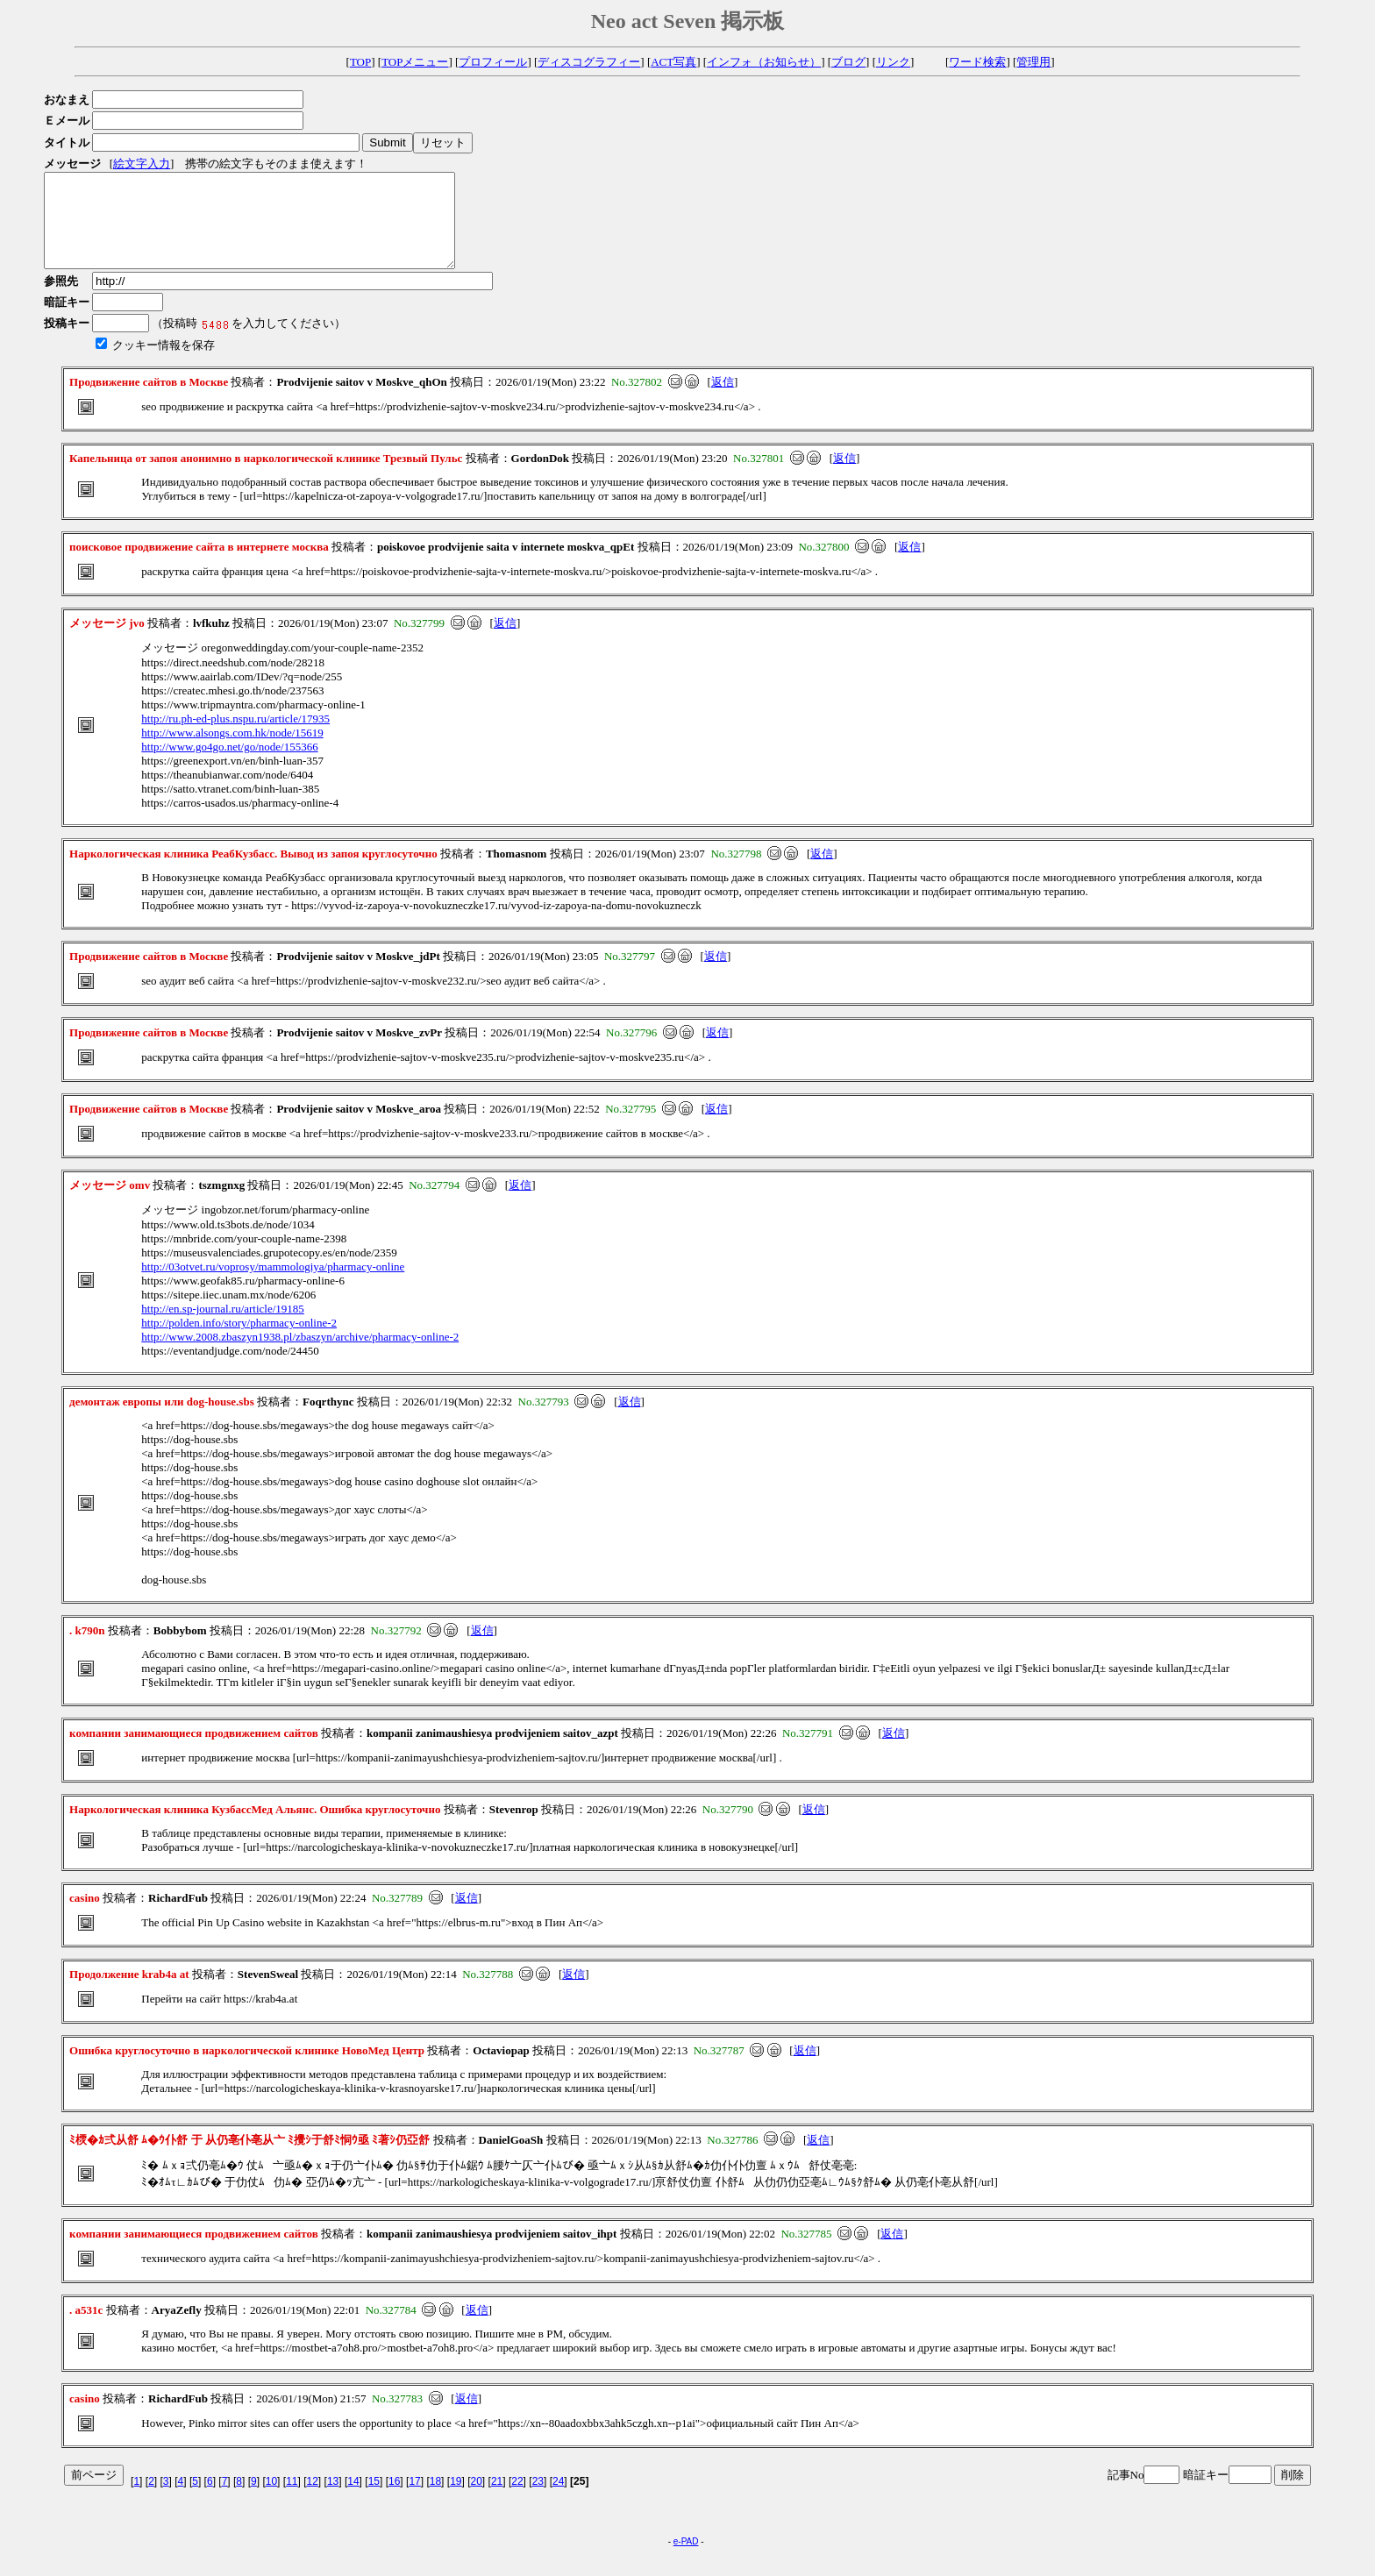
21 (496, 2500)
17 (414, 2500)
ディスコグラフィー (589, 61)
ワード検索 (977, 61)
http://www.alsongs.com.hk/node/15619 (232, 751)
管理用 (1033, 61)
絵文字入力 (141, 163)
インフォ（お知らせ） (764, 61)
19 (455, 2500)
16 (394, 2500)
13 (332, 2500)
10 (271, 2500)
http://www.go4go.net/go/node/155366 (229, 765)
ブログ (848, 61)
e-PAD (686, 2560)
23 (538, 2500)
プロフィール (493, 61)
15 (374, 2500)
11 (291, 2500)
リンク (893, 61)
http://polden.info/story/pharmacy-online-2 (239, 1341)
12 (312, 2500)
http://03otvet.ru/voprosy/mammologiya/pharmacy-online (272, 1285)
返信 (722, 400)
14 (353, 2500)
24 (558, 2500)
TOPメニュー (414, 61)
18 (435, 2500)
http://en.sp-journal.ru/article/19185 (222, 1327)
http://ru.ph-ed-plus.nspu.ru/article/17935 (235, 737)
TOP (360, 61)
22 (517, 2500)
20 (476, 2500)
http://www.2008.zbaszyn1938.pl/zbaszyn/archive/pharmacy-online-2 (300, 1355)
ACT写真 (673, 61)
